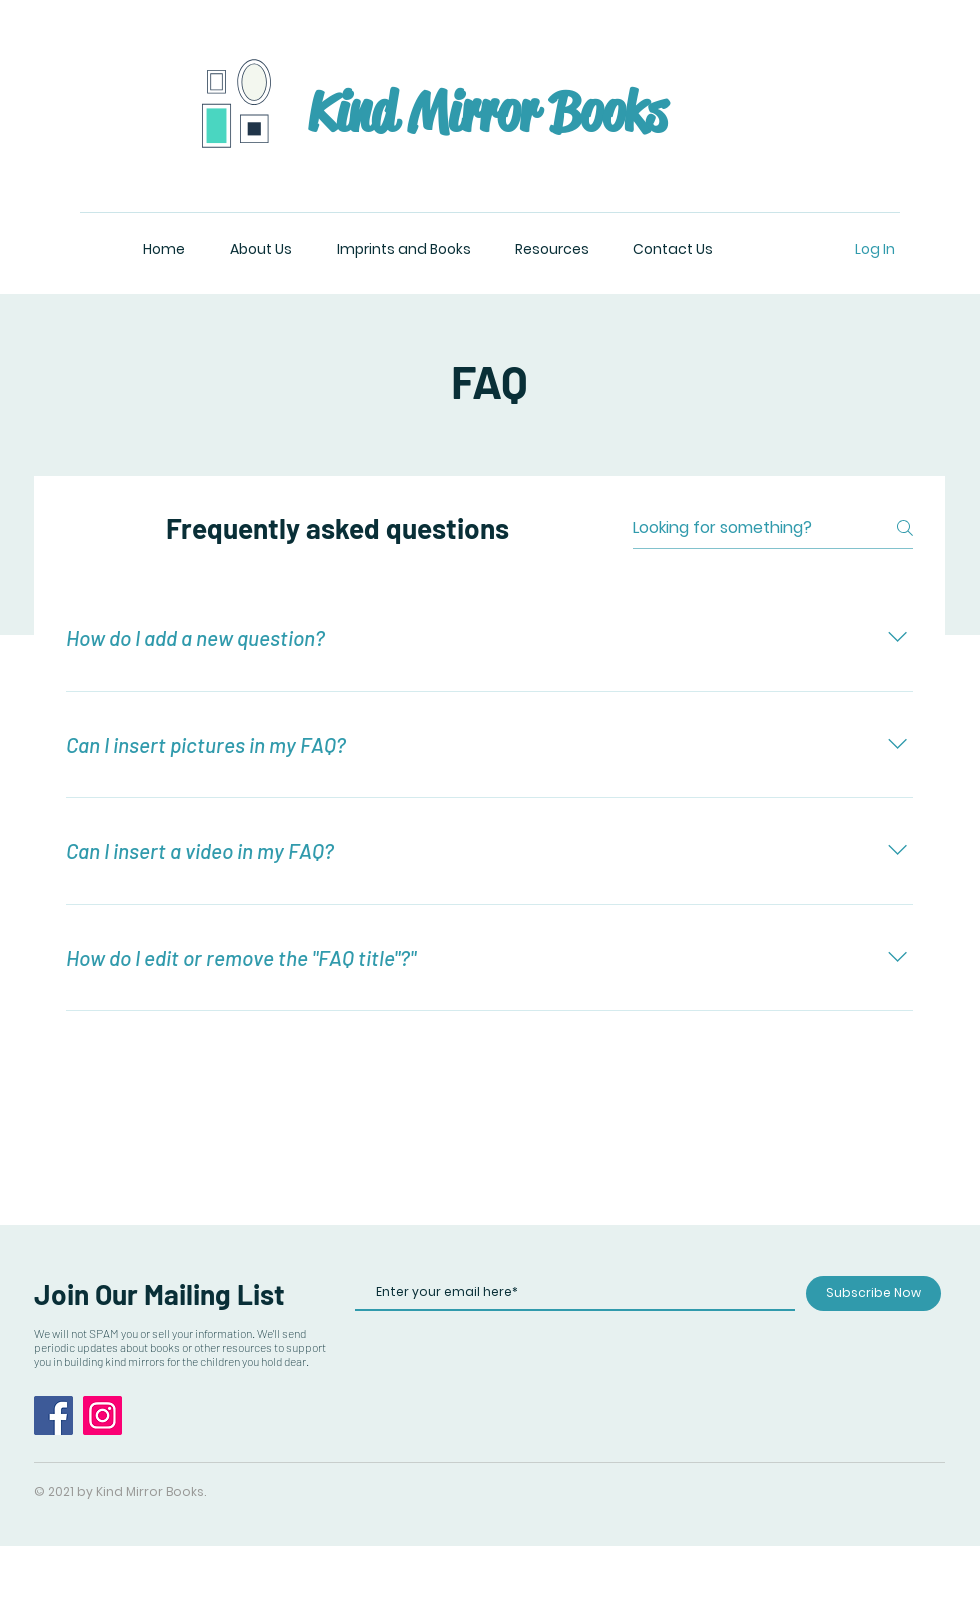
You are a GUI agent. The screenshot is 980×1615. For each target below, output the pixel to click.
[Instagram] (102, 1415)
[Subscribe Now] (873, 1293)
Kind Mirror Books (487, 112)
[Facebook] (53, 1415)
